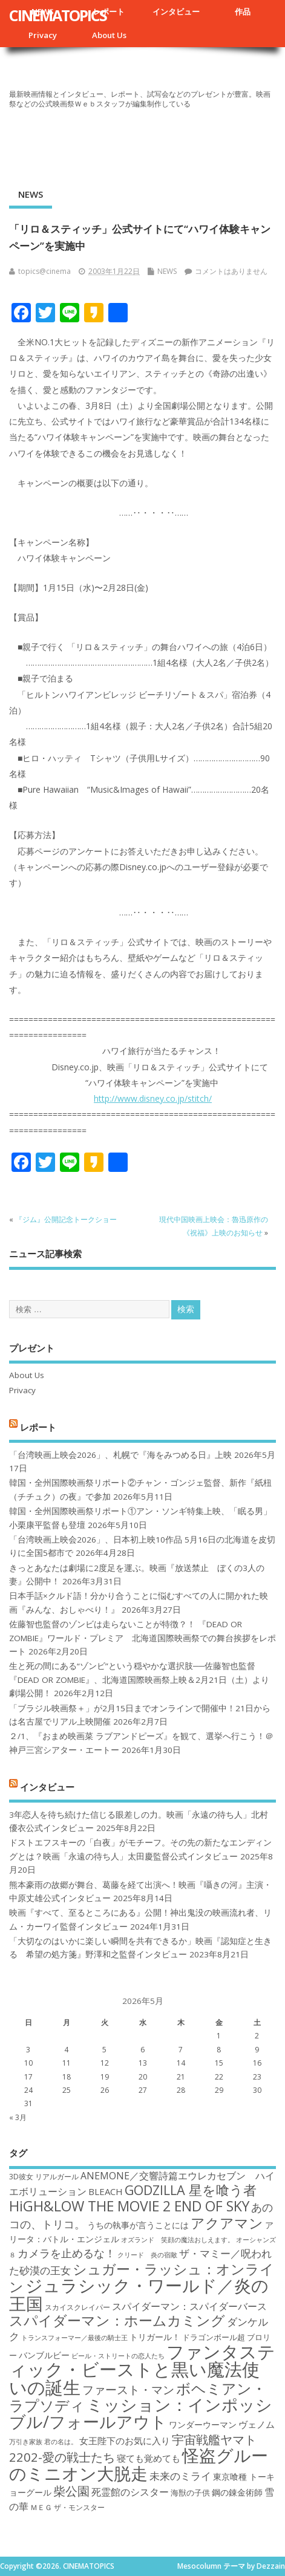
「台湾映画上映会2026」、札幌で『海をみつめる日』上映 (120, 1454)
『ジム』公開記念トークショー (66, 1219)
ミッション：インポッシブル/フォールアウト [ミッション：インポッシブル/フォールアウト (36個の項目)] (140, 2413)
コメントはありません (231, 271)
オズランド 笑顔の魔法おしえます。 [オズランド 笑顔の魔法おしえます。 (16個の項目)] (177, 2240)
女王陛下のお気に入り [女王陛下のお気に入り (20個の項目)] (124, 2441)
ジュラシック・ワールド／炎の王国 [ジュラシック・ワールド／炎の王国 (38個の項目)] (139, 2294)
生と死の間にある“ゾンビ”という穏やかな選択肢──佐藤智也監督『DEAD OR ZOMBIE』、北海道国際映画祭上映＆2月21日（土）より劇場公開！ (139, 1679)
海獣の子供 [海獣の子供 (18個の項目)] (190, 2492)
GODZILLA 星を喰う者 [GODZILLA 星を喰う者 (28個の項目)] (191, 2190)
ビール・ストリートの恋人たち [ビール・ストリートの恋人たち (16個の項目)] (118, 2356)
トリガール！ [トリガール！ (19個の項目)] (154, 2337)
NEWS (30, 194)
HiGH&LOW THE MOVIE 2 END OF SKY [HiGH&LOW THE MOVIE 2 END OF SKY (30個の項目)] (129, 2206)
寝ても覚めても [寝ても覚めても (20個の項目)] (148, 2458)
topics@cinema (44, 271)
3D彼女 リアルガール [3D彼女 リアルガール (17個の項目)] (44, 2176)
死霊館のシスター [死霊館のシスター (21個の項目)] (130, 2492)
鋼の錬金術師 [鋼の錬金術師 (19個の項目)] (237, 2492)
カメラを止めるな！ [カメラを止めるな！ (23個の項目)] (67, 2253)
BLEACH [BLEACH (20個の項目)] (105, 2191)
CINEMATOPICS (57, 15)
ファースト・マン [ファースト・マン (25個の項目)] (128, 2389)
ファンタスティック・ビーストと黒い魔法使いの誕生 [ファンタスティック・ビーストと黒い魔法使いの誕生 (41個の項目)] (142, 2369)
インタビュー (176, 11)
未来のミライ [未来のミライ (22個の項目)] (180, 2476)
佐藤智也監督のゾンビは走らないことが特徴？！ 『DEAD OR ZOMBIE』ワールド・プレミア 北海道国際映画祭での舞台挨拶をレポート (142, 1638)
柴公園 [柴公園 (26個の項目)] (71, 2490)
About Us (109, 35)
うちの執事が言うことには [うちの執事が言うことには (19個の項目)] (138, 2225)
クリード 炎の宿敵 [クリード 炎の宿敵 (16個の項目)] (147, 2255)
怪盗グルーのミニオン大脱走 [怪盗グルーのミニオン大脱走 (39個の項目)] (138, 2464)
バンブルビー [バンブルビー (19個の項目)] (44, 2355)
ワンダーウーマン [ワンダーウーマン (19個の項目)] (203, 2424)
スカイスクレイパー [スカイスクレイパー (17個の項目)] (77, 2307)
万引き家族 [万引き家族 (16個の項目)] (25, 2442)
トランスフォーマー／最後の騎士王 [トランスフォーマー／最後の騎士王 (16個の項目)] (74, 2338)
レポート (109, 11)
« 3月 (18, 2117)
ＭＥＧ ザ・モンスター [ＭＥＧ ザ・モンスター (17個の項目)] (67, 2507)
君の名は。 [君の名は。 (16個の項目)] (60, 2442)
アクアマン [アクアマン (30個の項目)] (227, 2223)
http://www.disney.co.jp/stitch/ (153, 1098)
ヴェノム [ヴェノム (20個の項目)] (256, 2424)
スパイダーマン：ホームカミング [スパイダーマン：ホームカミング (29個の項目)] (117, 2320)
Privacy (42, 35)
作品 (243, 11)
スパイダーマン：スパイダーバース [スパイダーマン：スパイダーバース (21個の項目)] (189, 2306)
